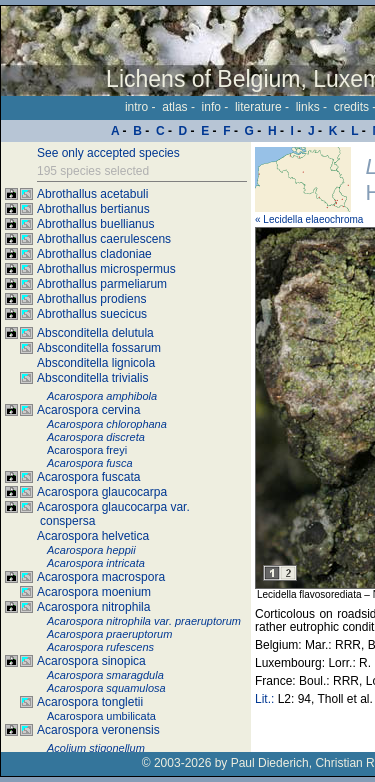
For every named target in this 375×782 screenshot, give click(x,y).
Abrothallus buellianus (95, 224)
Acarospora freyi (87, 450)
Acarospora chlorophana (107, 424)
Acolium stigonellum (96, 748)
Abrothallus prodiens (91, 299)
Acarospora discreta (96, 437)
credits (351, 107)
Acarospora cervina (88, 410)
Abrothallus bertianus (93, 209)
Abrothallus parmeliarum (102, 284)
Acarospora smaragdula (105, 675)
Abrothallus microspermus (106, 269)
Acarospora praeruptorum (109, 634)
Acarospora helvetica (93, 536)
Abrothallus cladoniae (94, 254)
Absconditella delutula (95, 333)
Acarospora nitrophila (93, 607)
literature (258, 107)
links (308, 107)
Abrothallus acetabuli (92, 194)
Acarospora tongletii (90, 702)
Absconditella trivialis (92, 378)
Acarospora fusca (90, 463)
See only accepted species (108, 153)
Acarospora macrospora (101, 577)
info (211, 107)
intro (136, 107)
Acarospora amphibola (102, 396)
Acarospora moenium (94, 592)
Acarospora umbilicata (101, 716)
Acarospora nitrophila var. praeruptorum (144, 621)
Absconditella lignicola (96, 363)
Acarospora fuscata (88, 477)
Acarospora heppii (91, 550)
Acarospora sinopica (91, 661)
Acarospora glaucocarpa (102, 492)
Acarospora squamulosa (106, 688)
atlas (174, 107)
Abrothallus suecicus (92, 314)
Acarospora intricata (96, 563)
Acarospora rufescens (100, 647)
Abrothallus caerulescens (104, 239)
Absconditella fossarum (99, 348)
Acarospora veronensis (98, 730)
